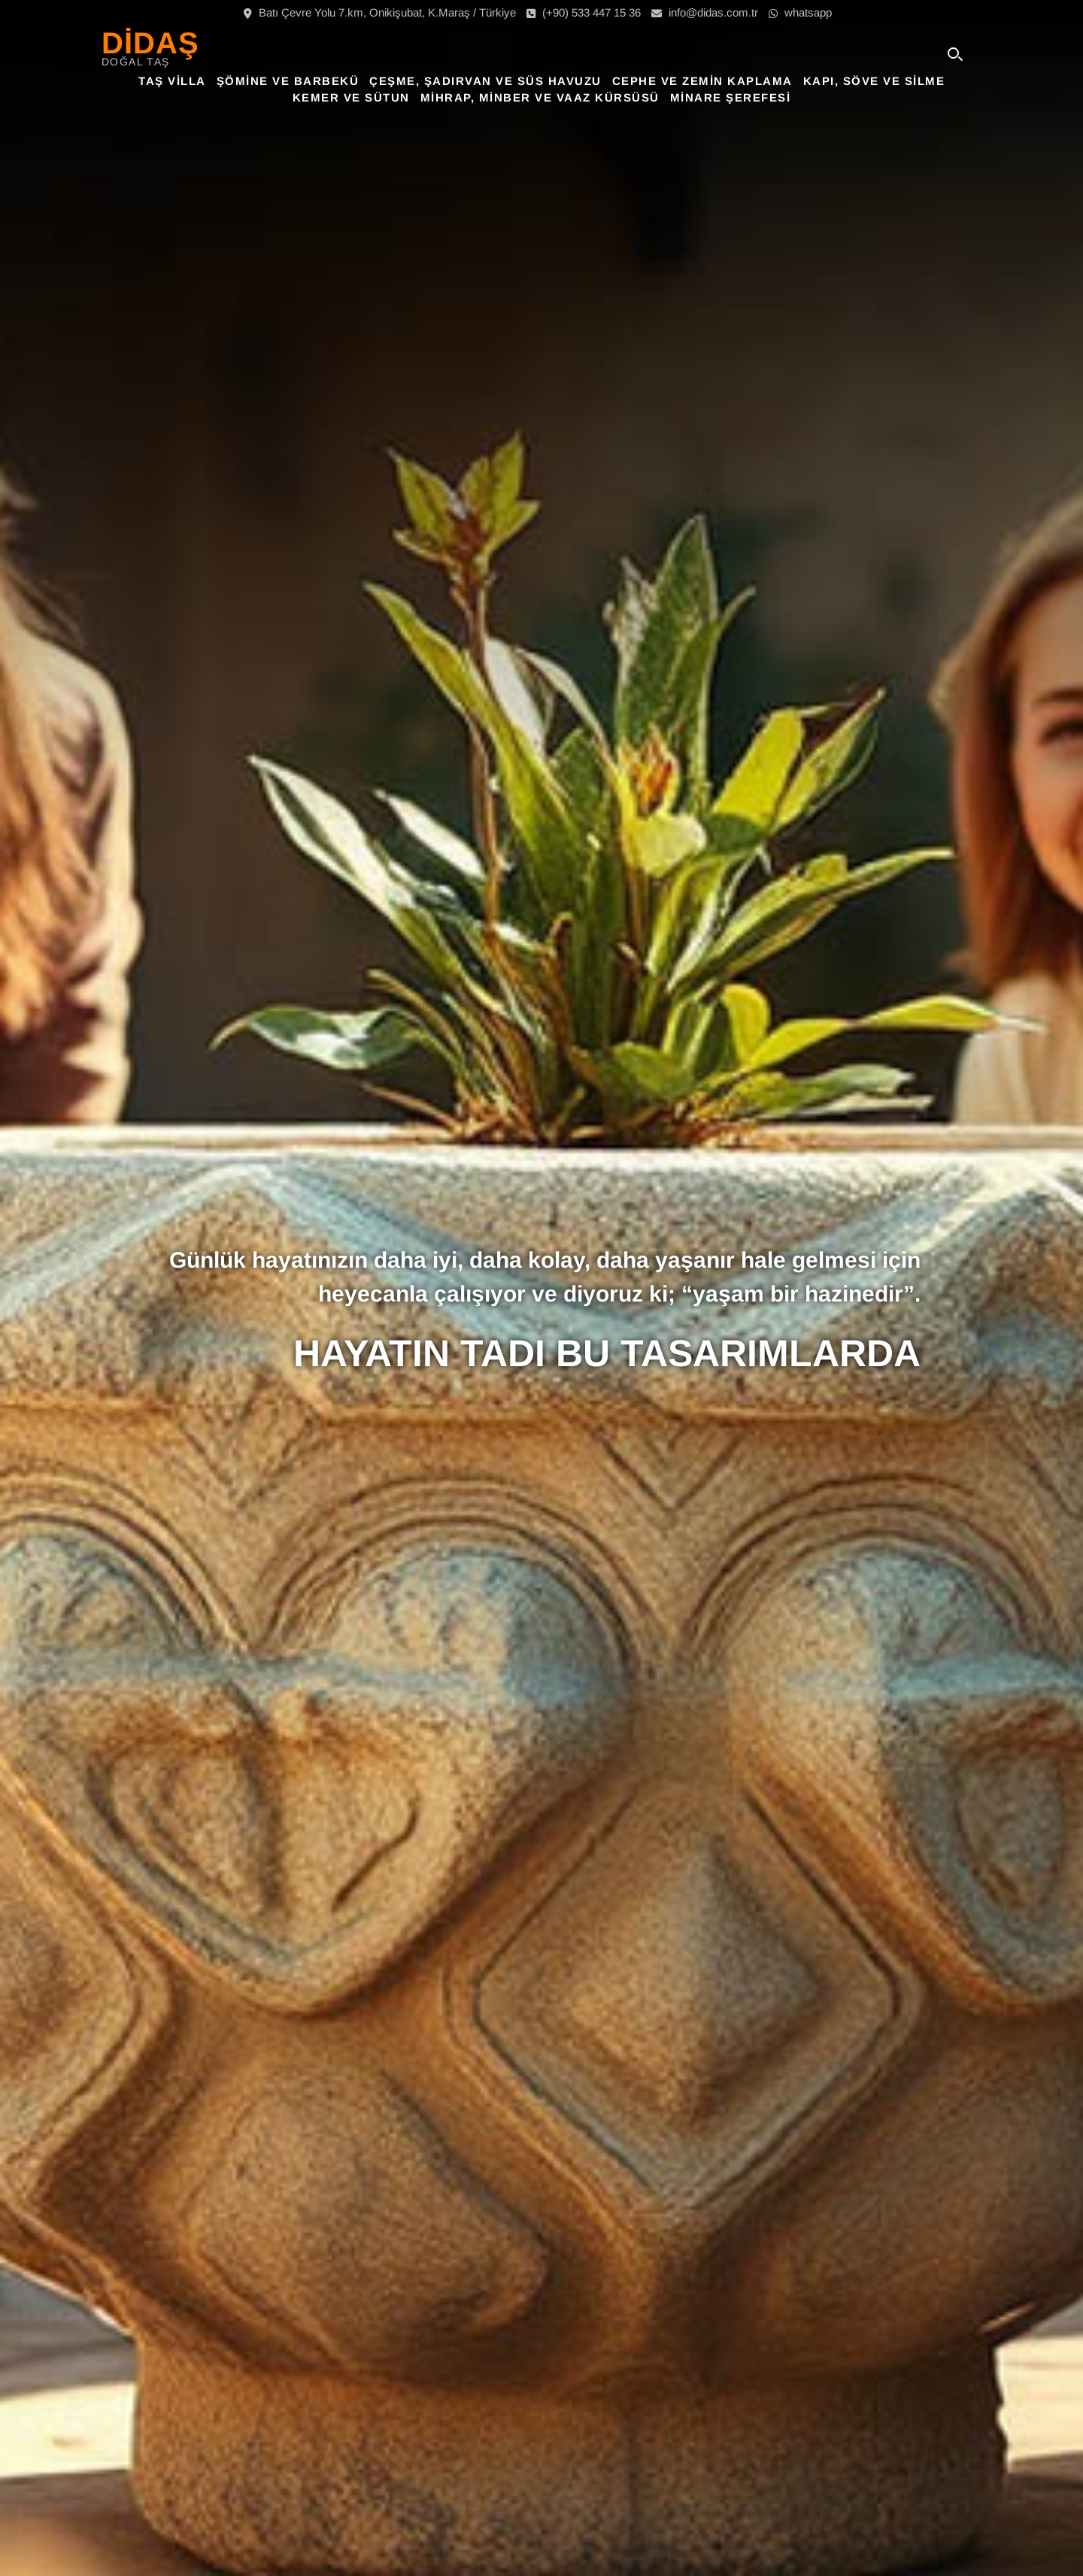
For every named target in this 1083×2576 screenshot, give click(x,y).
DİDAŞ (150, 42)
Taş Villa (172, 80)
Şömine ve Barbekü (288, 80)
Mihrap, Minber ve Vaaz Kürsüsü (540, 97)
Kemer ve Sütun (351, 97)
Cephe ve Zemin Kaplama (702, 80)
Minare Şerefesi (730, 97)
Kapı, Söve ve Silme (874, 80)
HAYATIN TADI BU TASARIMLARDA (607, 1353)
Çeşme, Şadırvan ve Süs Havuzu (485, 80)
